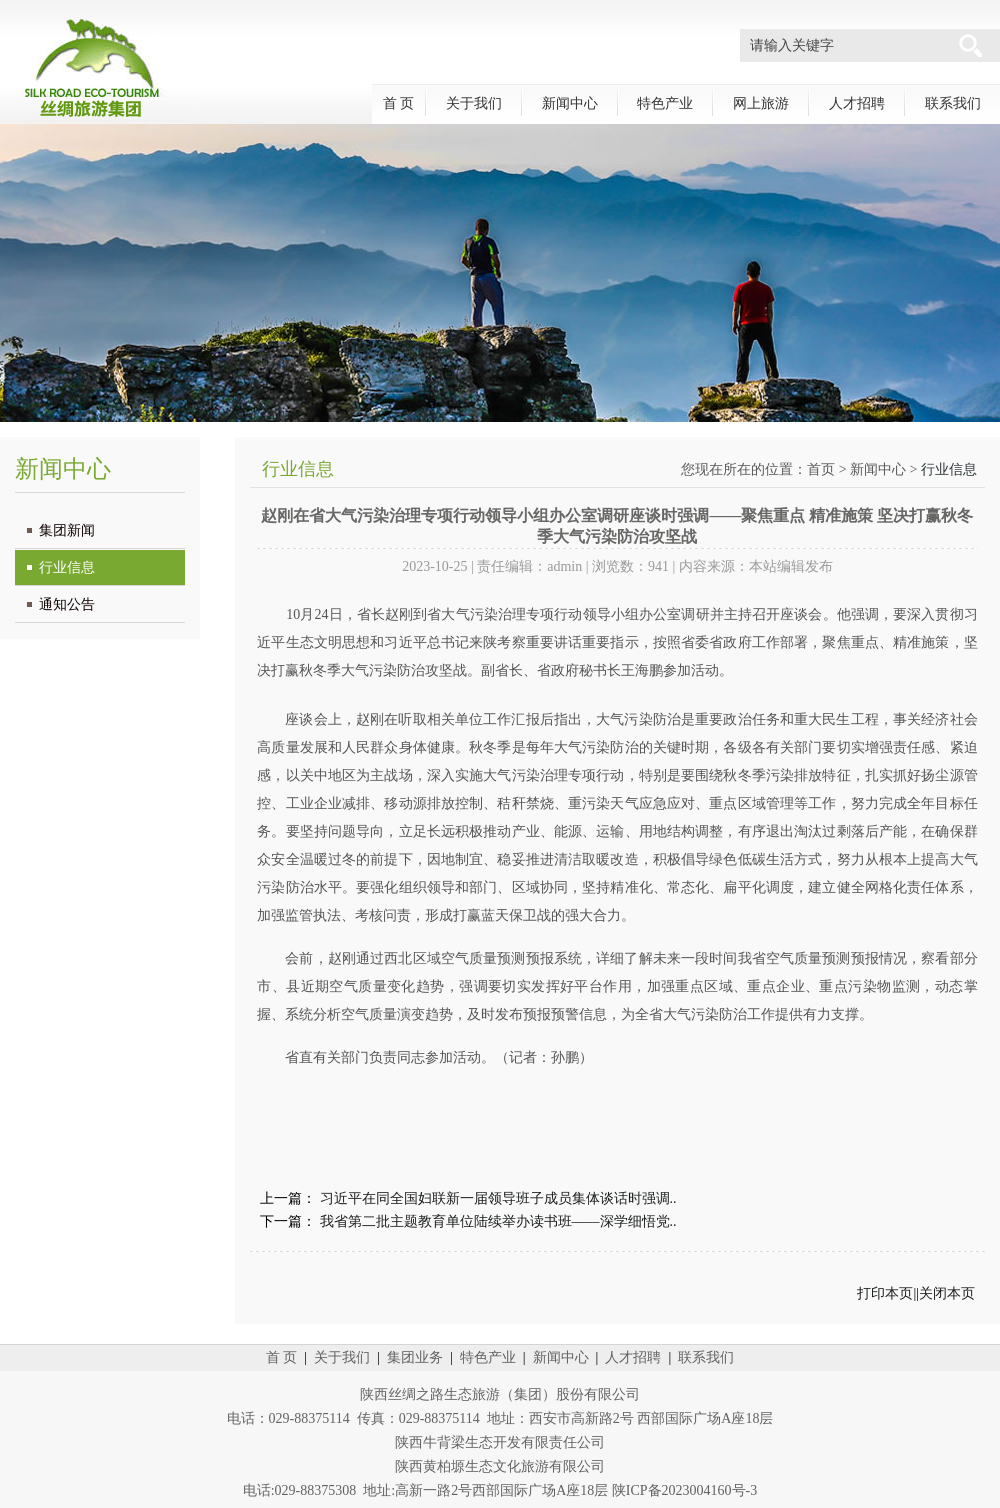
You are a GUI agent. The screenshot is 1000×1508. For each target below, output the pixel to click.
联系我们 (953, 103)
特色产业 (665, 103)
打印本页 (885, 1293)
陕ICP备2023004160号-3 (684, 1490)
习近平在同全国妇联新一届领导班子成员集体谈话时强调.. (498, 1198)
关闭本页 (947, 1293)
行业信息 (67, 567)
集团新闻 (67, 530)
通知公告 (67, 604)
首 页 (399, 103)
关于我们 (474, 103)
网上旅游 (761, 103)
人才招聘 (857, 103)
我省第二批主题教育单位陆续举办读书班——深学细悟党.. (498, 1221)
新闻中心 (570, 103)
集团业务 (415, 1357)
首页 (821, 469)
